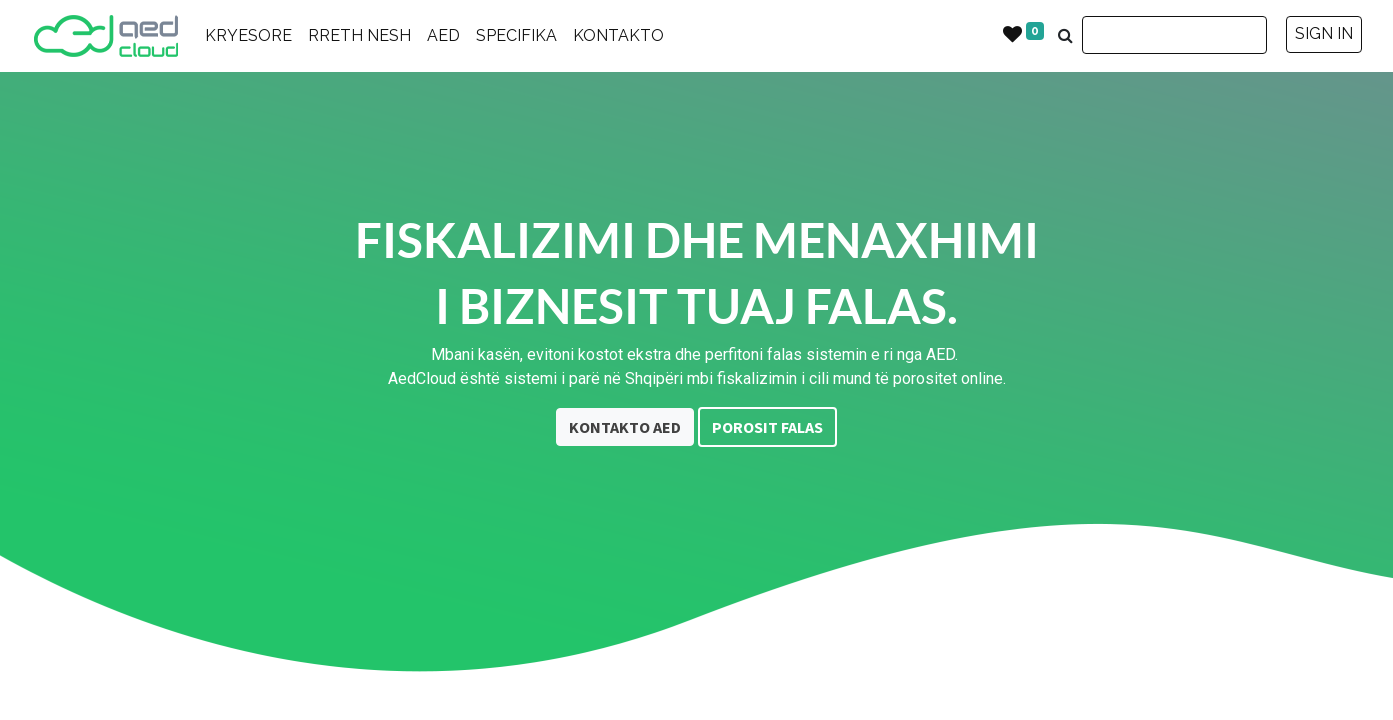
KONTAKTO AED (625, 427)
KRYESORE (248, 35)
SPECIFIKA (516, 35)
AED (443, 35)
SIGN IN (1324, 33)
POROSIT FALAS (767, 427)
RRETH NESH (359, 35)
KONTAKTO (618, 35)
